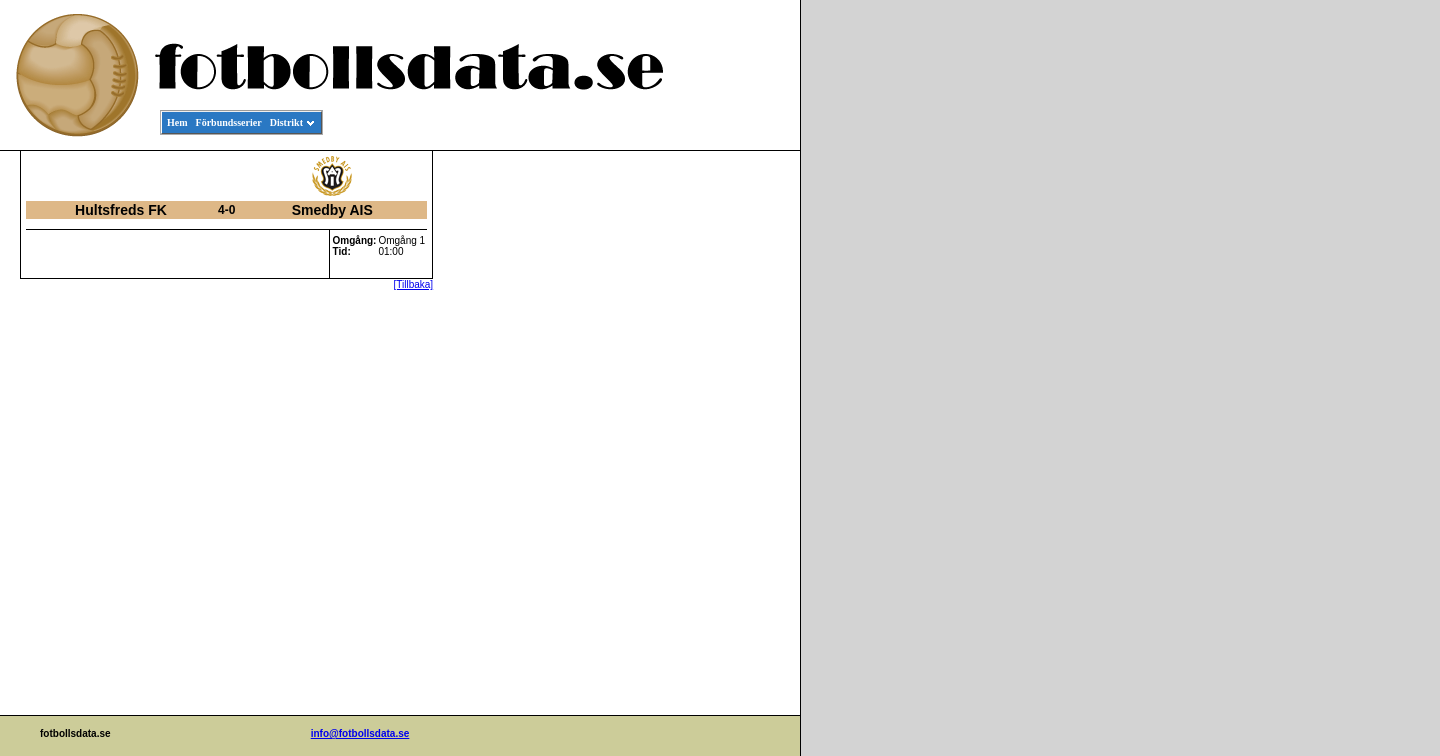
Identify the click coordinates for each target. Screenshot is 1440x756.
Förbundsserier (229, 122)
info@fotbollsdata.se (360, 733)
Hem (177, 122)
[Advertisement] (710, 456)
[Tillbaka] (414, 284)
